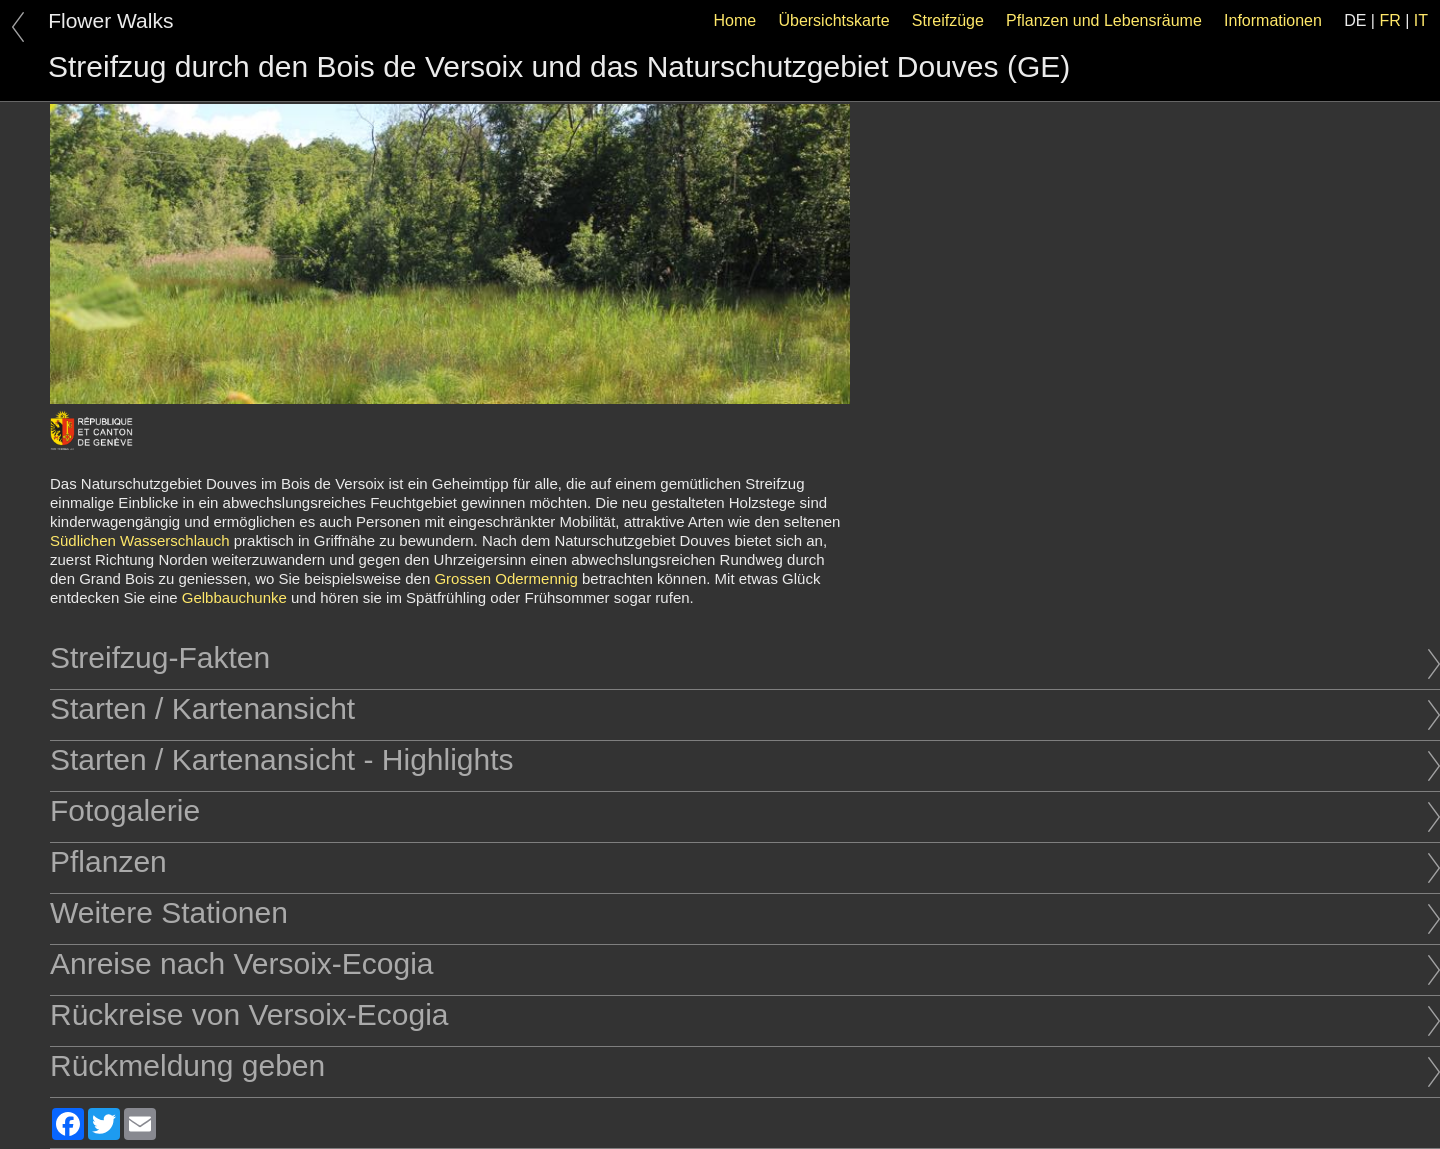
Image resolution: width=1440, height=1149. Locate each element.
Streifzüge (948, 20)
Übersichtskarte (833, 20)
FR (1389, 20)
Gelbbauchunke (234, 597)
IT (1421, 20)
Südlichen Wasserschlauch (140, 540)
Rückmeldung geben (745, 1065)
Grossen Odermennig (505, 578)
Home (735, 20)
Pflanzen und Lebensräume (1104, 20)
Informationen (1273, 20)
